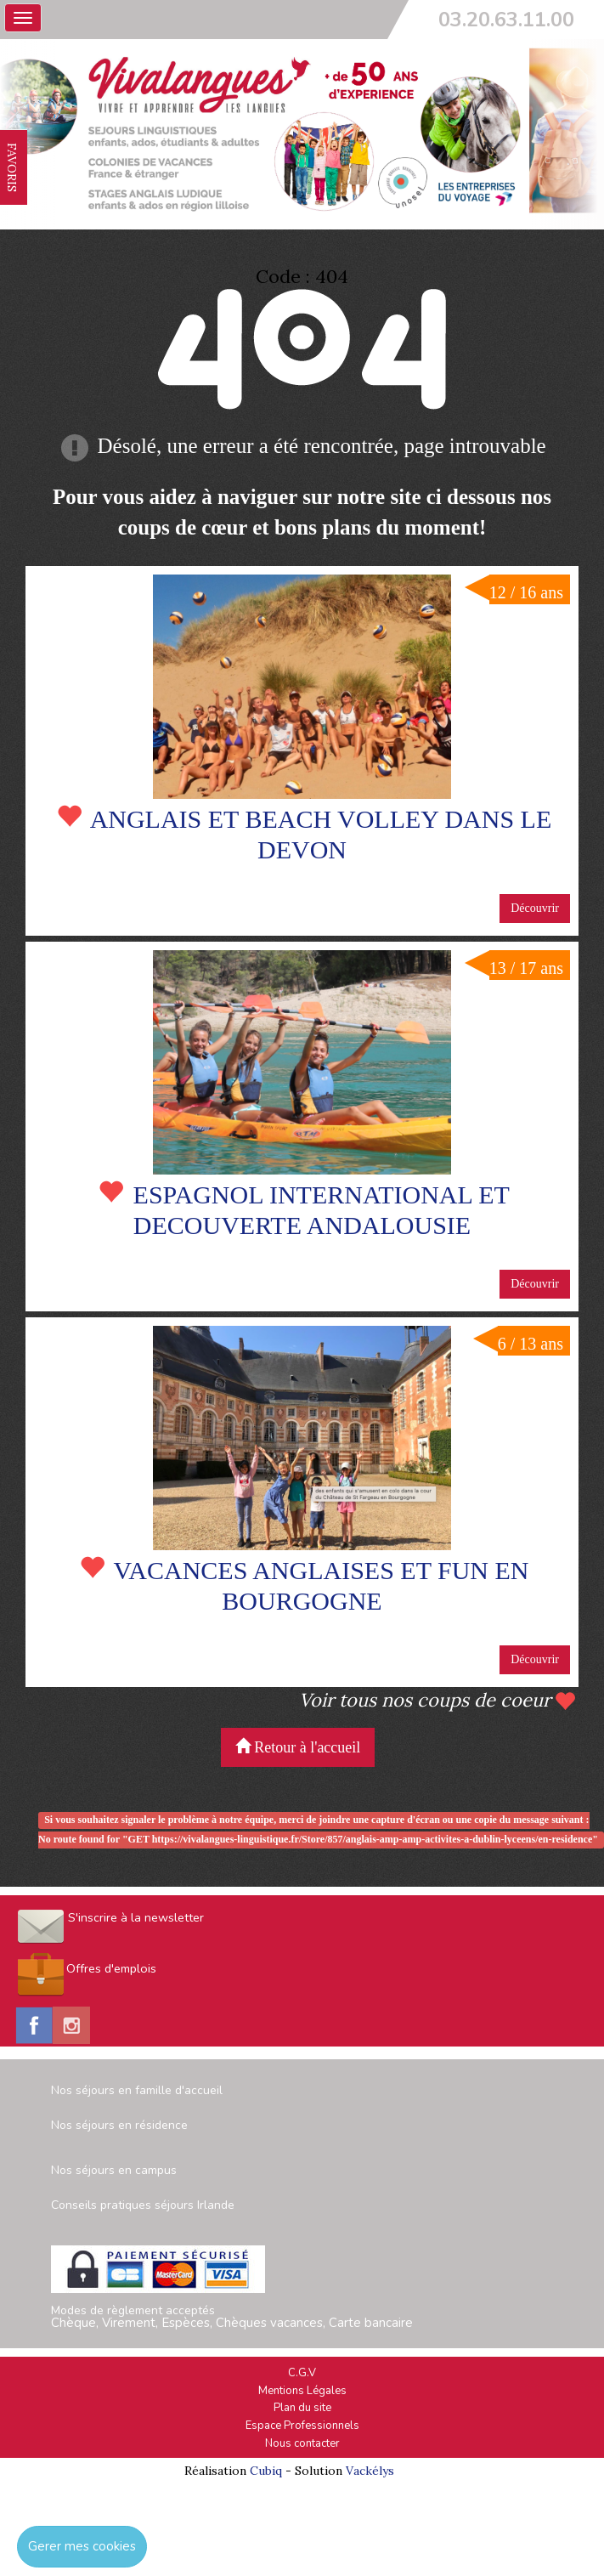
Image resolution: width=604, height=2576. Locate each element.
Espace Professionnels (302, 2425)
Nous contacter (302, 2443)
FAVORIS (12, 167)
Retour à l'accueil (298, 1747)
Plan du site (302, 2407)
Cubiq (266, 2470)
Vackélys (370, 2470)
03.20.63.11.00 (506, 19)
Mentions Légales (302, 2390)
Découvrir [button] (535, 908)
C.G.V (302, 2373)
